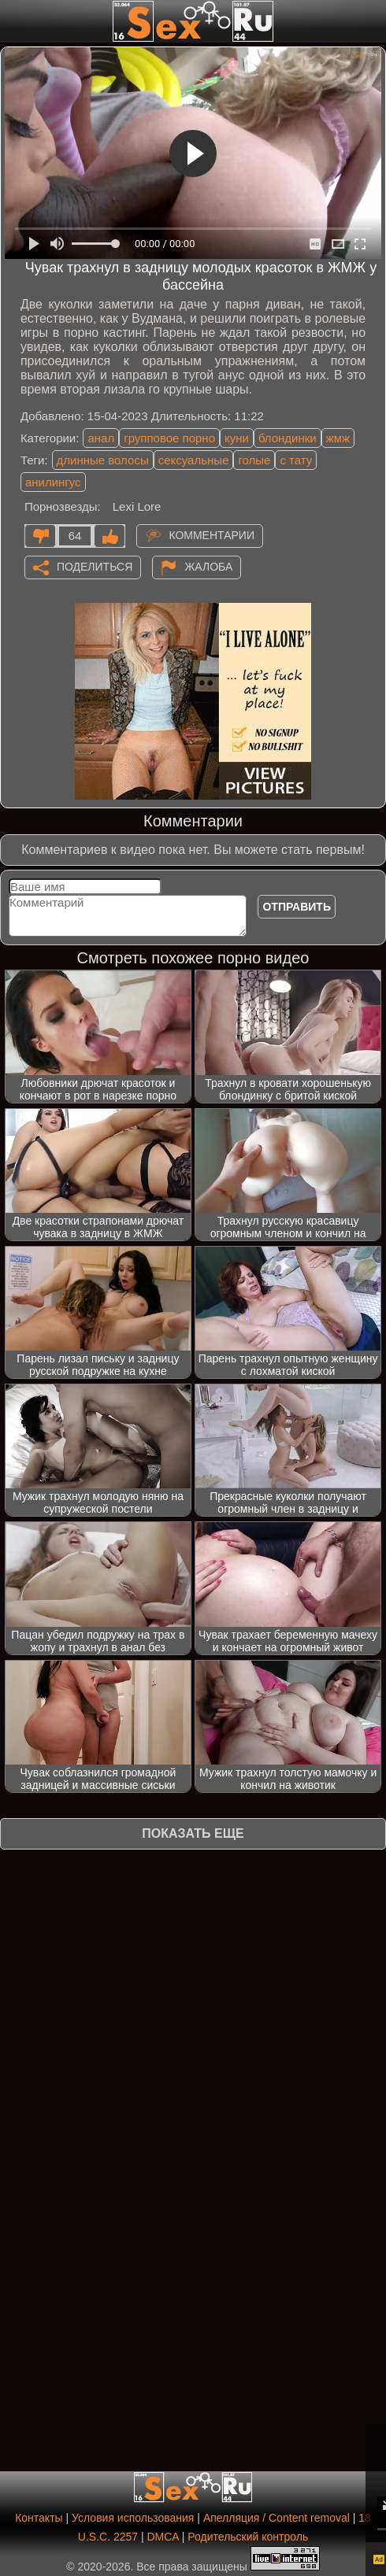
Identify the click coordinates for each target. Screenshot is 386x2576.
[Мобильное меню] (14, 21)
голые (254, 460)
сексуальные (193, 460)
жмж (338, 438)
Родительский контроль (247, 2536)
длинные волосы (103, 460)
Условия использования (133, 2517)
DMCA (162, 2536)
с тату (296, 460)
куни (237, 438)
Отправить (296, 906)
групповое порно (169, 438)
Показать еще (192, 1833)
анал (100, 438)
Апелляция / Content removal (276, 2517)
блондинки (287, 438)
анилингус (53, 482)
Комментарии (211, 535)
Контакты (38, 2517)
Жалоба (208, 566)
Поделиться (94, 566)
